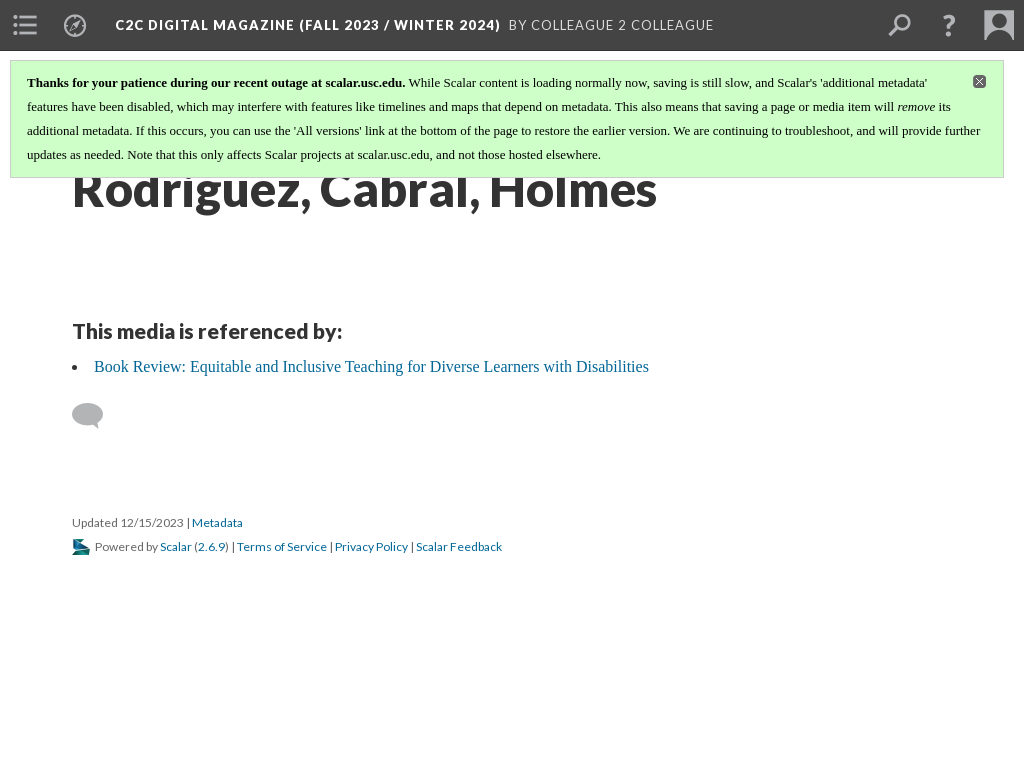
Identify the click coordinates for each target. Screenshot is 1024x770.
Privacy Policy (371, 546)
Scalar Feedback (459, 546)
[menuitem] (25, 25)
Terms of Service (282, 546)
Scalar (176, 546)
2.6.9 (211, 546)
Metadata (217, 522)
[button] (949, 25)
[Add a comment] (96, 416)
